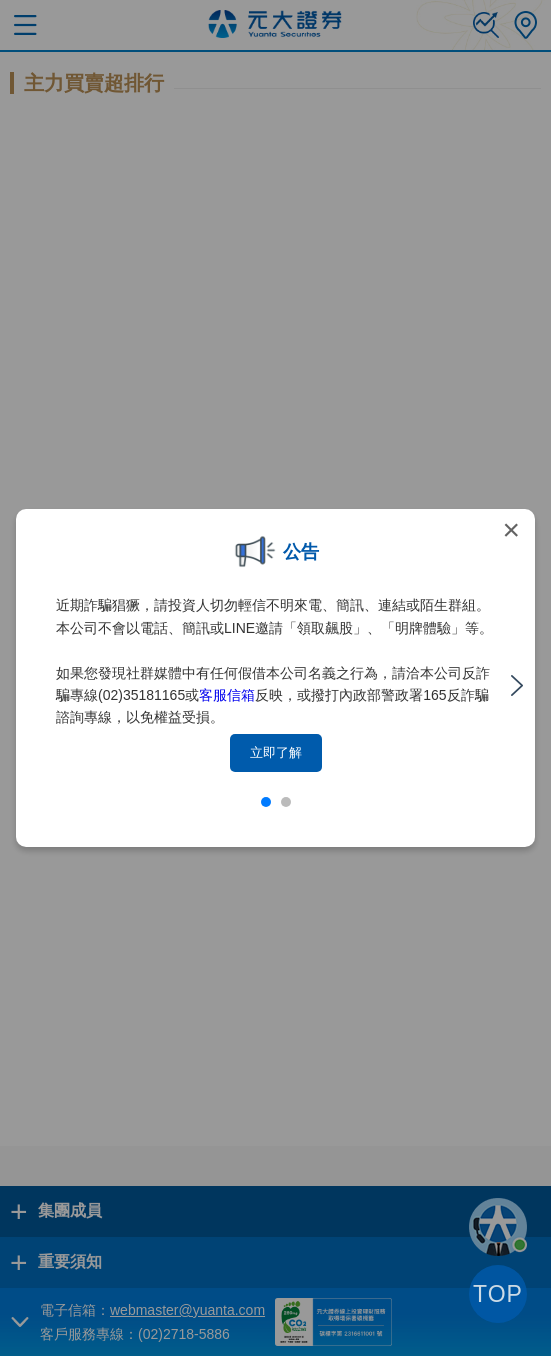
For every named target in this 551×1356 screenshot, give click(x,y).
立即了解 (276, 752)
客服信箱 (227, 695)
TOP (498, 1294)
